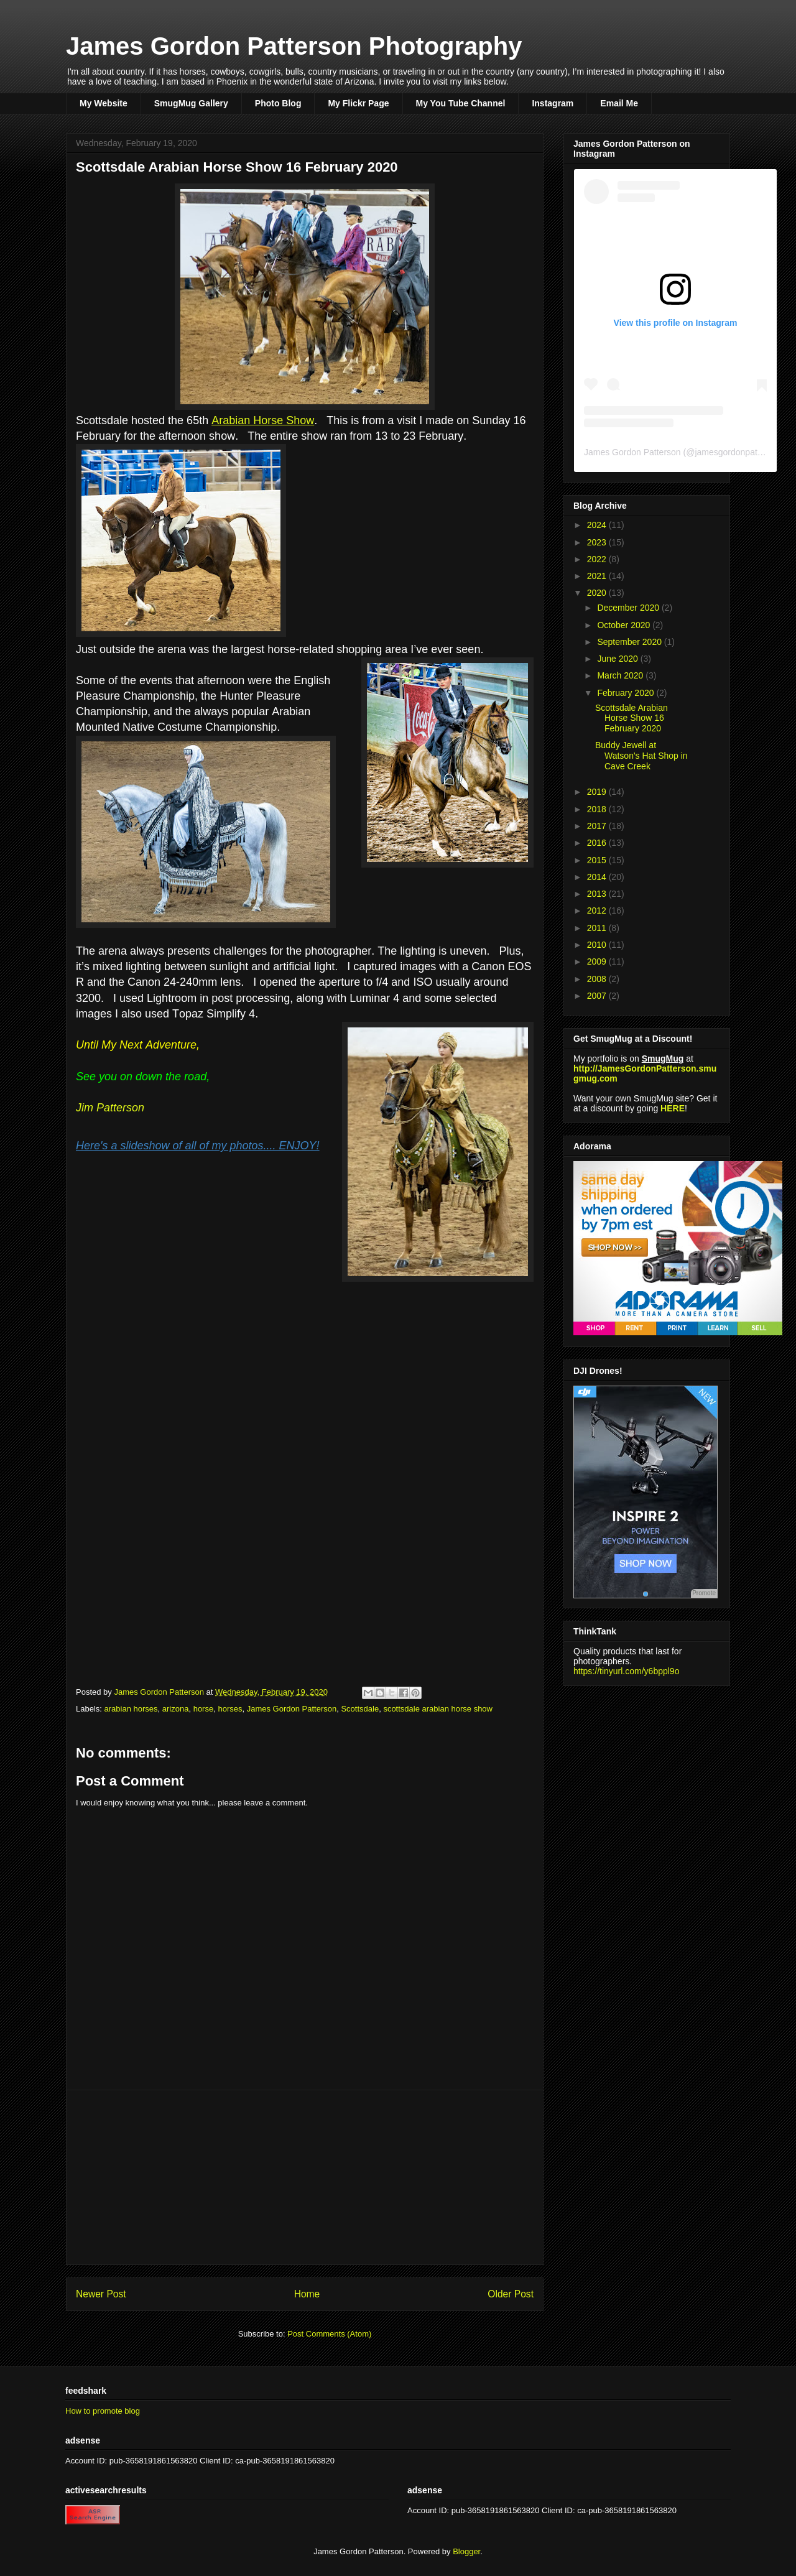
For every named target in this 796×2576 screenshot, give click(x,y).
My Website (103, 103)
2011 (598, 928)
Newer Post (101, 2294)
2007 (598, 996)
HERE (672, 1108)
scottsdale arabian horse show (438, 1708)
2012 (598, 910)
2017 (598, 826)
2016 (598, 843)
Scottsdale (360, 1708)
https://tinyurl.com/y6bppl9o (626, 1671)
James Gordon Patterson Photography (294, 46)
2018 (598, 809)
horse (203, 1708)
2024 (598, 525)
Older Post (511, 2294)
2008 (598, 979)
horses (230, 1708)
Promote (704, 1593)
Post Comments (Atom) (329, 2333)
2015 (598, 860)
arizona (175, 1708)
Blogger (466, 2551)
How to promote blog (102, 2411)
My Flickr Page (358, 103)
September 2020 (630, 642)
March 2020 (621, 675)
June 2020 (618, 659)
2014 (598, 877)
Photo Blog (278, 103)
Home (307, 2294)
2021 (598, 576)
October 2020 (624, 625)
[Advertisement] (304, 2177)
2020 (598, 593)
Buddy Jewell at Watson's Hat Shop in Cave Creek (641, 755)
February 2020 (626, 693)
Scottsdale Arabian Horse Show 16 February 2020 (631, 718)
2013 (598, 894)
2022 (598, 559)
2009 (598, 961)
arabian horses (131, 1708)
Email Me (619, 103)
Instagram (552, 103)
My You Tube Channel (461, 103)
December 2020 (629, 608)
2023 (598, 542)
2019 (598, 792)
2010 (598, 945)
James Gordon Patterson (292, 1708)
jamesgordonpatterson (738, 452)
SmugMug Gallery (191, 103)
